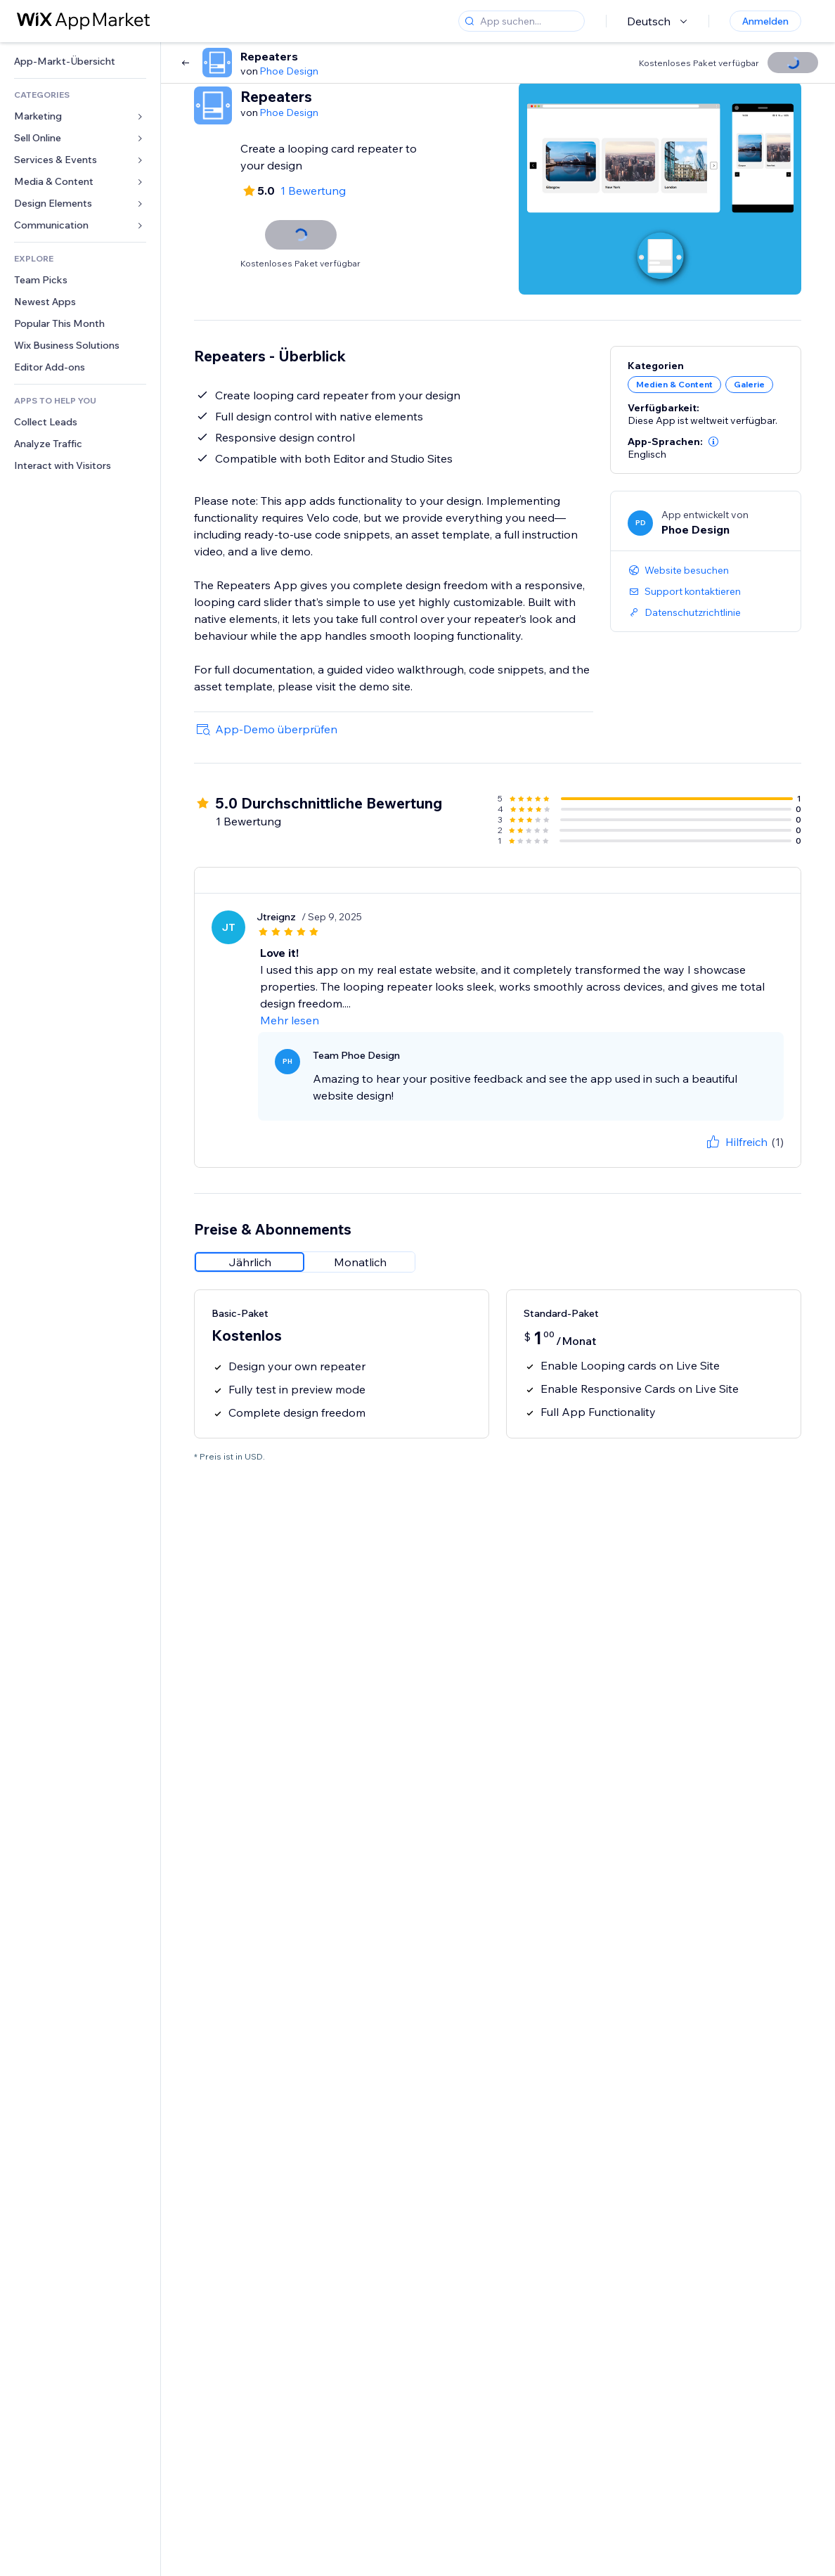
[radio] (249, 1262)
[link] (80, 61)
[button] (713, 441)
